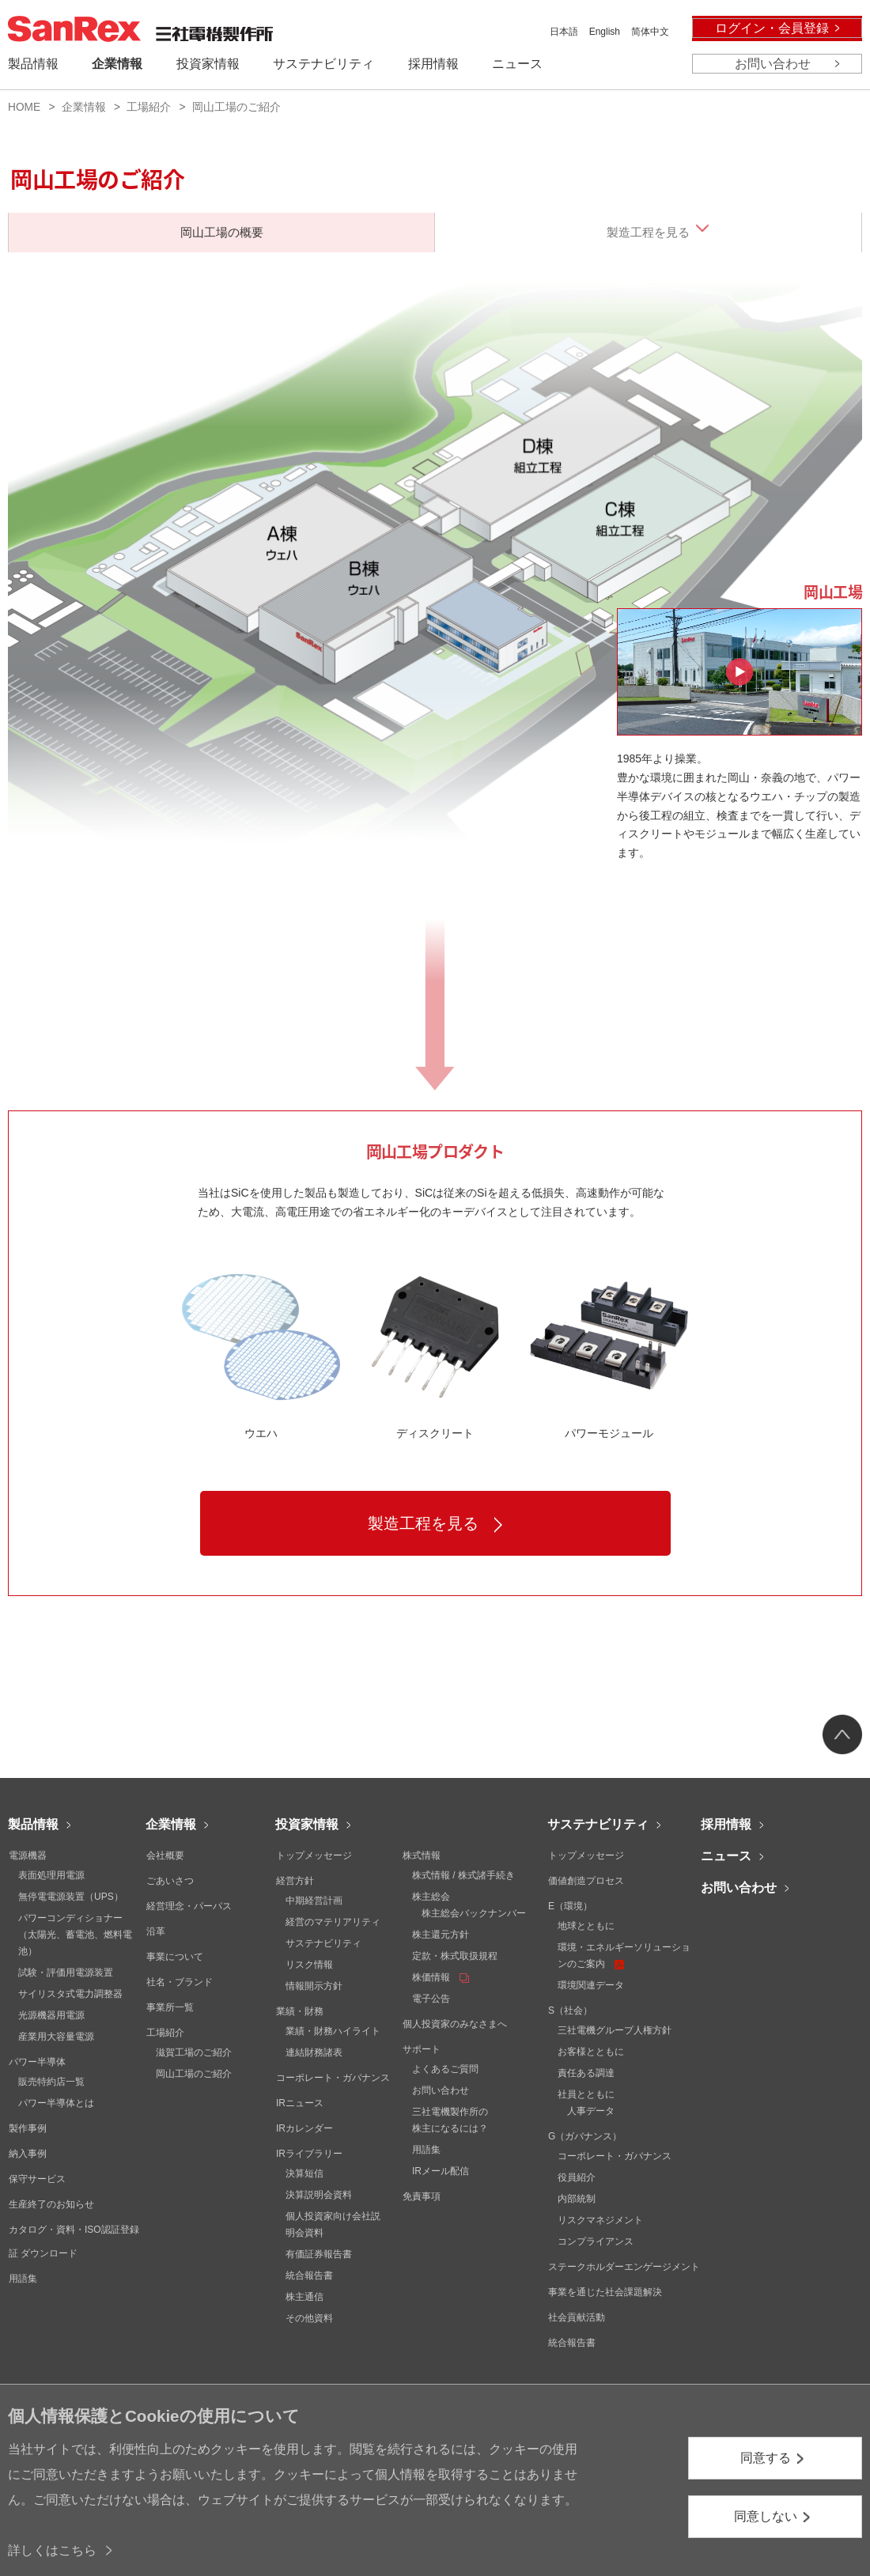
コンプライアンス (596, 2241)
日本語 (564, 31)
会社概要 (165, 1855)
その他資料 (309, 2318)
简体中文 (650, 31)
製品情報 (33, 1824)
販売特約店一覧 (51, 2081)
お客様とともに (591, 2051)
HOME (24, 107)
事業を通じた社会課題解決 (605, 2292)
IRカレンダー (304, 2128)
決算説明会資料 (319, 2194)
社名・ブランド (179, 1982)
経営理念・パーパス (189, 1906)
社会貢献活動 (576, 2317)
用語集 (23, 2278)
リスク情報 (309, 1964)
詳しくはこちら (52, 2550)
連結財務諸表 (314, 2052)
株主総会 (431, 1896)
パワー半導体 (37, 2061)
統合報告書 (309, 2275)
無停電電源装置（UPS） (70, 1896)
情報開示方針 (314, 1986)
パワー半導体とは (56, 2103)
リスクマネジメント (600, 2220)
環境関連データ (591, 1985)
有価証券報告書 (319, 2254)
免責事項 (422, 2196)
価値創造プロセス (586, 1880)
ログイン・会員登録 (772, 28)
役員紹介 (577, 2177)
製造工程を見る (648, 232)
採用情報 (726, 1824)
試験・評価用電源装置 (65, 1972)
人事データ (591, 2110)
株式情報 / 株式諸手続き (463, 1875)
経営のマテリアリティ (333, 1921)
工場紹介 (149, 107)
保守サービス (37, 2178)
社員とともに (586, 2094)
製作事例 (28, 2128)
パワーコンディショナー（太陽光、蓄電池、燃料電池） (75, 1934)
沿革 (155, 1931)
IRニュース (299, 2103)
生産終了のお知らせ (51, 2204)
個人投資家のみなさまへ (455, 2023)
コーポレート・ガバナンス (333, 2077)
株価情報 (440, 1977)
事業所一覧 (170, 2007)
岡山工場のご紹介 (194, 2073)
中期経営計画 (314, 1900)
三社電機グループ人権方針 (614, 2030)
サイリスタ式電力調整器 (70, 1993)
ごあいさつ (170, 1880)
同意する (765, 2457)
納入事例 (28, 2153)
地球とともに (586, 1925)
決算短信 (304, 2173)
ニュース (726, 1856)
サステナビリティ (323, 1943)
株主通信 (304, 2296)
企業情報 (84, 107)
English (604, 31)
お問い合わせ (773, 63)
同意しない (765, 2516)
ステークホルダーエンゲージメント (624, 2266)
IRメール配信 (440, 2171)
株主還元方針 (440, 1934)
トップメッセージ (314, 1855)
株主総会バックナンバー (474, 1913)
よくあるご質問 (445, 2069)
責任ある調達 (586, 2073)
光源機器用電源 (51, 2015)
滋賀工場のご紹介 (194, 2052)
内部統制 (577, 2198)
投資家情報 (307, 1824)
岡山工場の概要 (221, 232)
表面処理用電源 (51, 1875)
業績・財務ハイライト (333, 2031)
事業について (174, 1956)
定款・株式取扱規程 (454, 1955)
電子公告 (431, 1998)
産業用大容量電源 (56, 2036)
